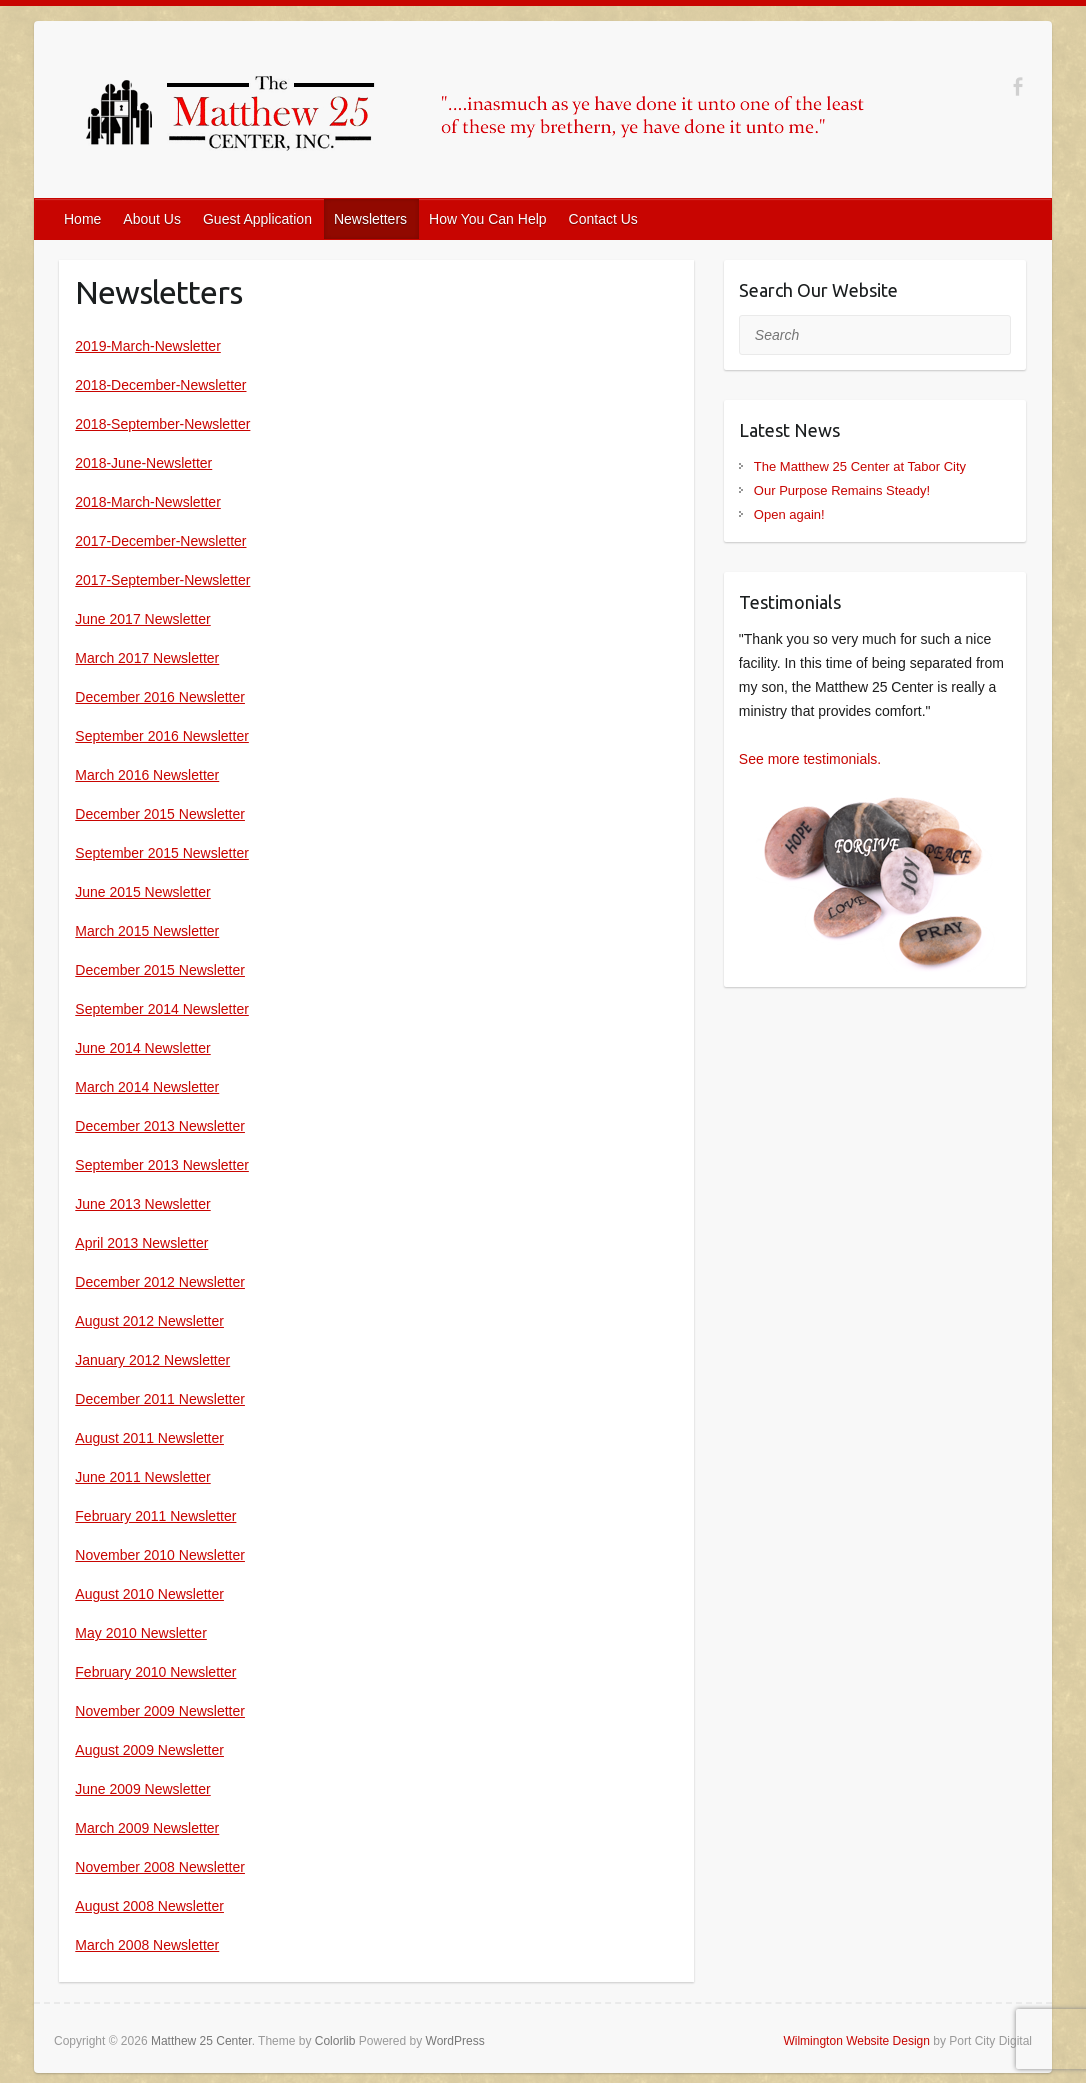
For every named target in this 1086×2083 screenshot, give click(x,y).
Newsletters (370, 219)
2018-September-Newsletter (162, 424)
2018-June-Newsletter (143, 463)
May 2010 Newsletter (141, 1633)
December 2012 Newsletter (160, 1282)
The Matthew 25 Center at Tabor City (860, 466)
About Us (152, 219)
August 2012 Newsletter (149, 1321)
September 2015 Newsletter (162, 853)
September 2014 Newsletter (162, 1009)
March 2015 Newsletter (147, 931)
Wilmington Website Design (856, 2041)
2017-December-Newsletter (160, 541)
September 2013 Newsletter (162, 1165)
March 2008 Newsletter (147, 1945)
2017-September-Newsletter (162, 580)
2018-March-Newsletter (148, 502)
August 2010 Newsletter (149, 1594)
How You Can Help (488, 219)
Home (82, 219)
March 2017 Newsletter (147, 658)
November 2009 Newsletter (160, 1711)
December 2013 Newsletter (160, 1126)
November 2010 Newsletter (160, 1555)
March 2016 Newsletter (147, 775)
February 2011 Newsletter (155, 1516)
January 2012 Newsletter (152, 1360)
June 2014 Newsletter (142, 1048)
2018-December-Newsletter (160, 385)
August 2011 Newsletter (149, 1438)
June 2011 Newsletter (142, 1477)
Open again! (789, 514)
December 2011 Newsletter (160, 1399)
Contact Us (603, 219)
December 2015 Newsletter (160, 814)
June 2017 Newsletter (142, 619)
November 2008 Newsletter (160, 1867)
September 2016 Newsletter (162, 736)
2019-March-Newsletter (148, 346)
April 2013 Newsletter (141, 1243)
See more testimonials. (810, 759)
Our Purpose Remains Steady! (842, 490)
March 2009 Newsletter (147, 1828)
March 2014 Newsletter (147, 1087)
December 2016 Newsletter (160, 697)
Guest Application (257, 219)
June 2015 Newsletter (142, 892)
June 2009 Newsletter (142, 1789)
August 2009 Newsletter (149, 1750)
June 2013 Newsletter (142, 1204)
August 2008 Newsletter (149, 1906)
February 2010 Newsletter (155, 1672)
